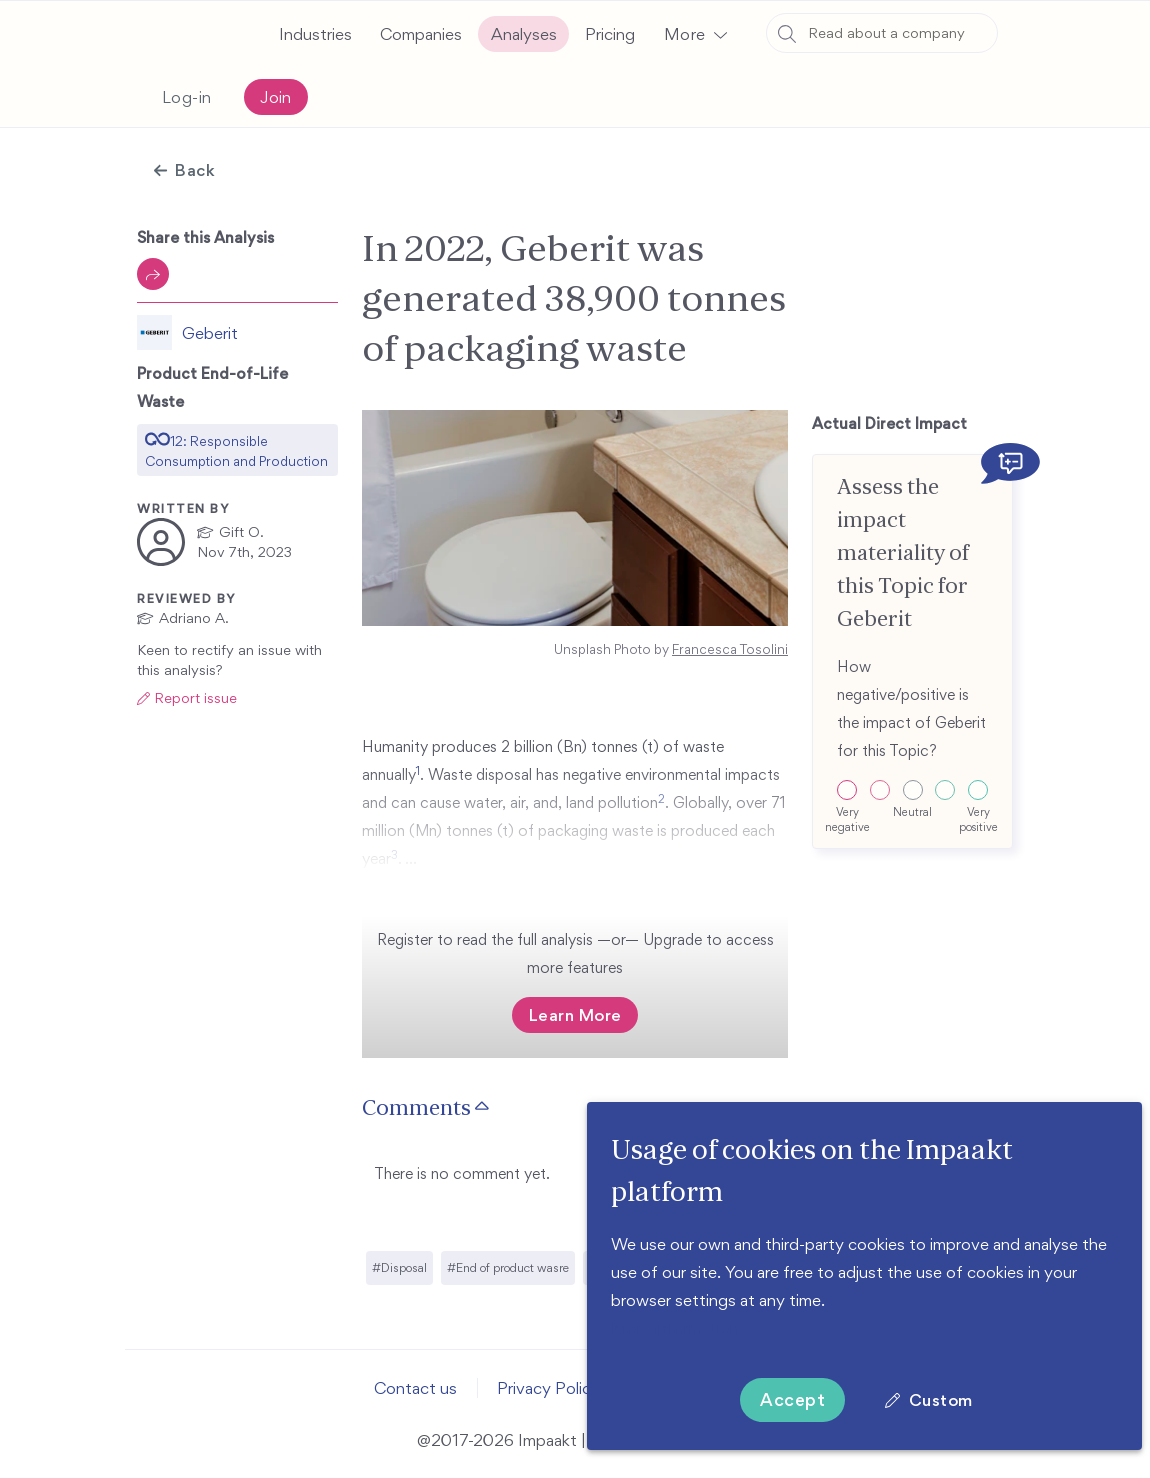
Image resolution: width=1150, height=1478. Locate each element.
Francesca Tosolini (730, 649)
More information (675, 1328)
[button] (695, 34)
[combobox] (882, 33)
